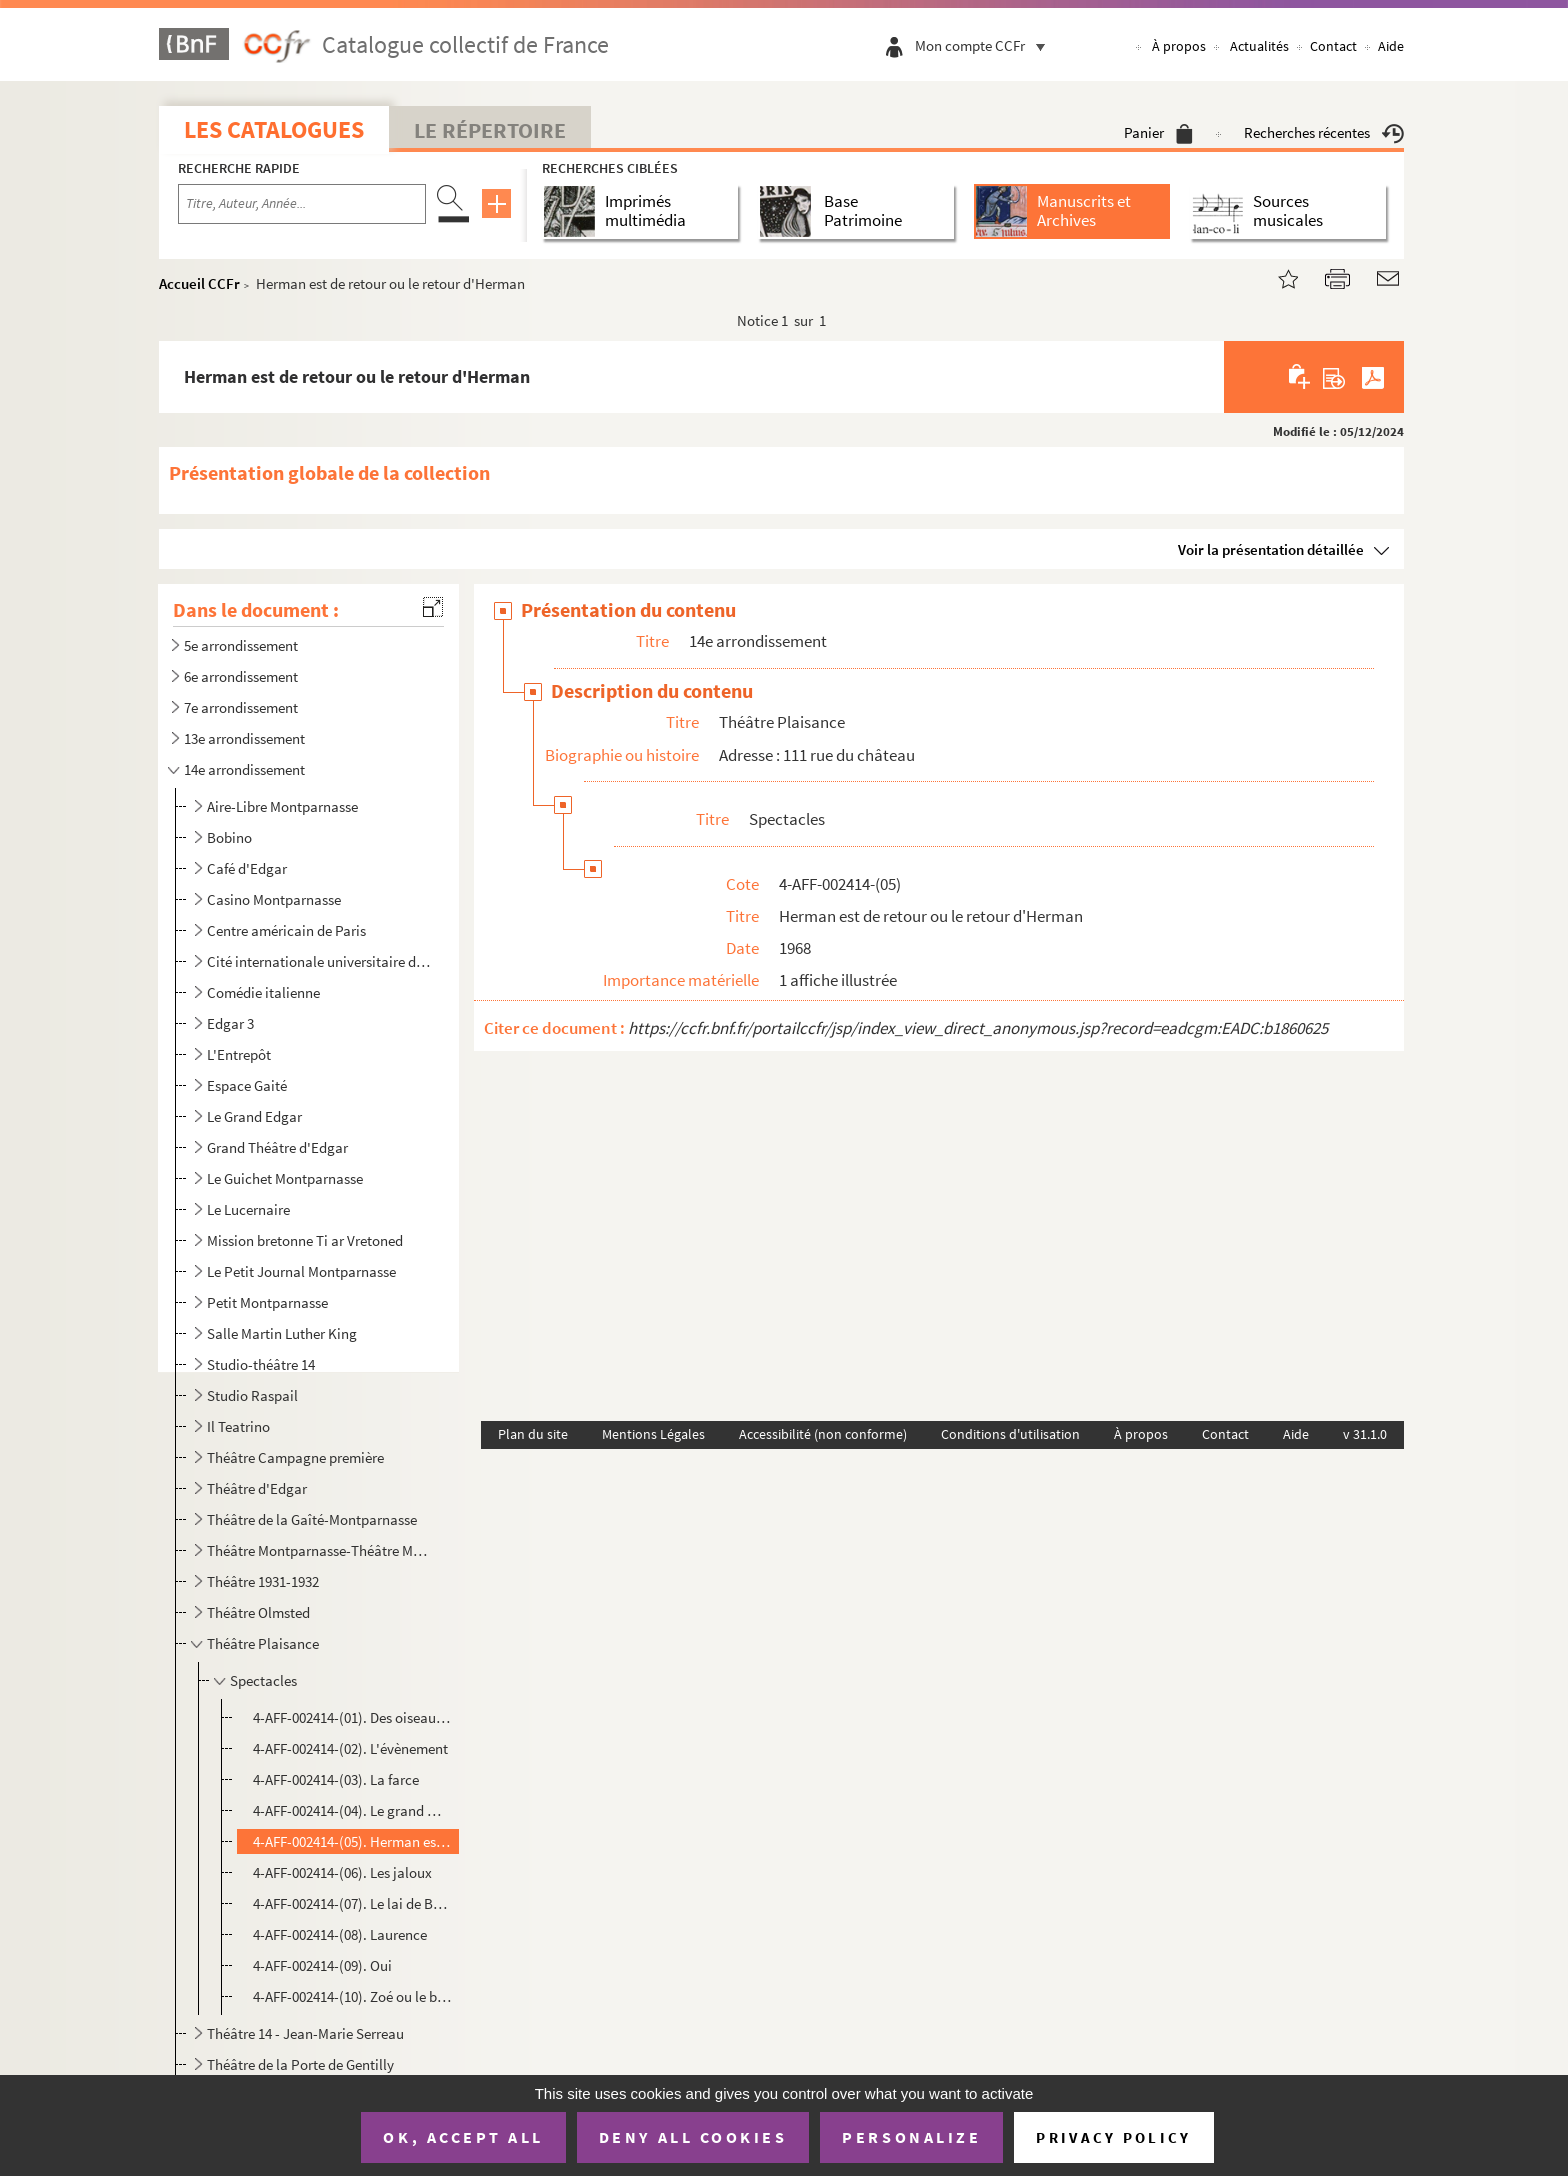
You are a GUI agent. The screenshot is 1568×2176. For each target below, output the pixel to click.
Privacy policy (1113, 2137)
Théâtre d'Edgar (257, 1488)
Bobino (229, 837)
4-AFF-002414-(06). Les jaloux (342, 1872)
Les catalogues (274, 129)
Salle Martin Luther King (282, 1333)
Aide (1391, 46)
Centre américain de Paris (286, 930)
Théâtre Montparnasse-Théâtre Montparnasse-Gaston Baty (319, 1550)
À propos (1179, 46)
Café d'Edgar (247, 868)
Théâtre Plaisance (263, 1643)
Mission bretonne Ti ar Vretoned (305, 1240)
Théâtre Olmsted (258, 1612)
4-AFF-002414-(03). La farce (337, 1779)
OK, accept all (463, 2137)
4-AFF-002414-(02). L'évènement (350, 1748)
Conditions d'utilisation (1010, 1434)
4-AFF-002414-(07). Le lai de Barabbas (353, 1903)
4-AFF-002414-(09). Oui (322, 1965)
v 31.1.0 (1365, 1434)
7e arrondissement (241, 707)
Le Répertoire (490, 130)
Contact (1333, 46)
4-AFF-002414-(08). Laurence (340, 1934)
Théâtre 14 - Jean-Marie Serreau (305, 2033)
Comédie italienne (263, 992)
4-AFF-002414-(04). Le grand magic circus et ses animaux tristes (353, 1810)
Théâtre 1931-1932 (263, 1581)
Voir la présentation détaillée (1271, 549)
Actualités (1259, 46)
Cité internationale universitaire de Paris (319, 961)
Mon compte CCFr (985, 45)
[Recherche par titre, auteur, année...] (302, 204)
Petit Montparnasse (267, 1302)
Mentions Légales (653, 1434)
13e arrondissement (244, 738)
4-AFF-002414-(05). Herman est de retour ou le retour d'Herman (353, 1841)
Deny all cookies (693, 2137)
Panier (1158, 132)
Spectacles (263, 1680)
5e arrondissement (241, 645)
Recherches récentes (1324, 132)
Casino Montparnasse (274, 899)
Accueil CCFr (199, 283)
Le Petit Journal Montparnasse (301, 1271)
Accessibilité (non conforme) (823, 1434)
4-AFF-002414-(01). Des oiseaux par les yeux (353, 1717)
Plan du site (533, 1434)
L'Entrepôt (239, 1054)
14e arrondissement (244, 769)
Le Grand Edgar (254, 1116)
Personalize (911, 2137)
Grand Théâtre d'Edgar (277, 1147)
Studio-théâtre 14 (261, 1364)
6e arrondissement (241, 676)
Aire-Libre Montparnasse (282, 806)
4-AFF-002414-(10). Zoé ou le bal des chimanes (353, 1996)
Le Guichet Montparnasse (285, 1178)
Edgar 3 (230, 1023)
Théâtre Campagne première (295, 1457)
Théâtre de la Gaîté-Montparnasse (312, 1519)
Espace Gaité (247, 1085)
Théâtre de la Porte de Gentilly (300, 2064)
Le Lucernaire (248, 1209)
